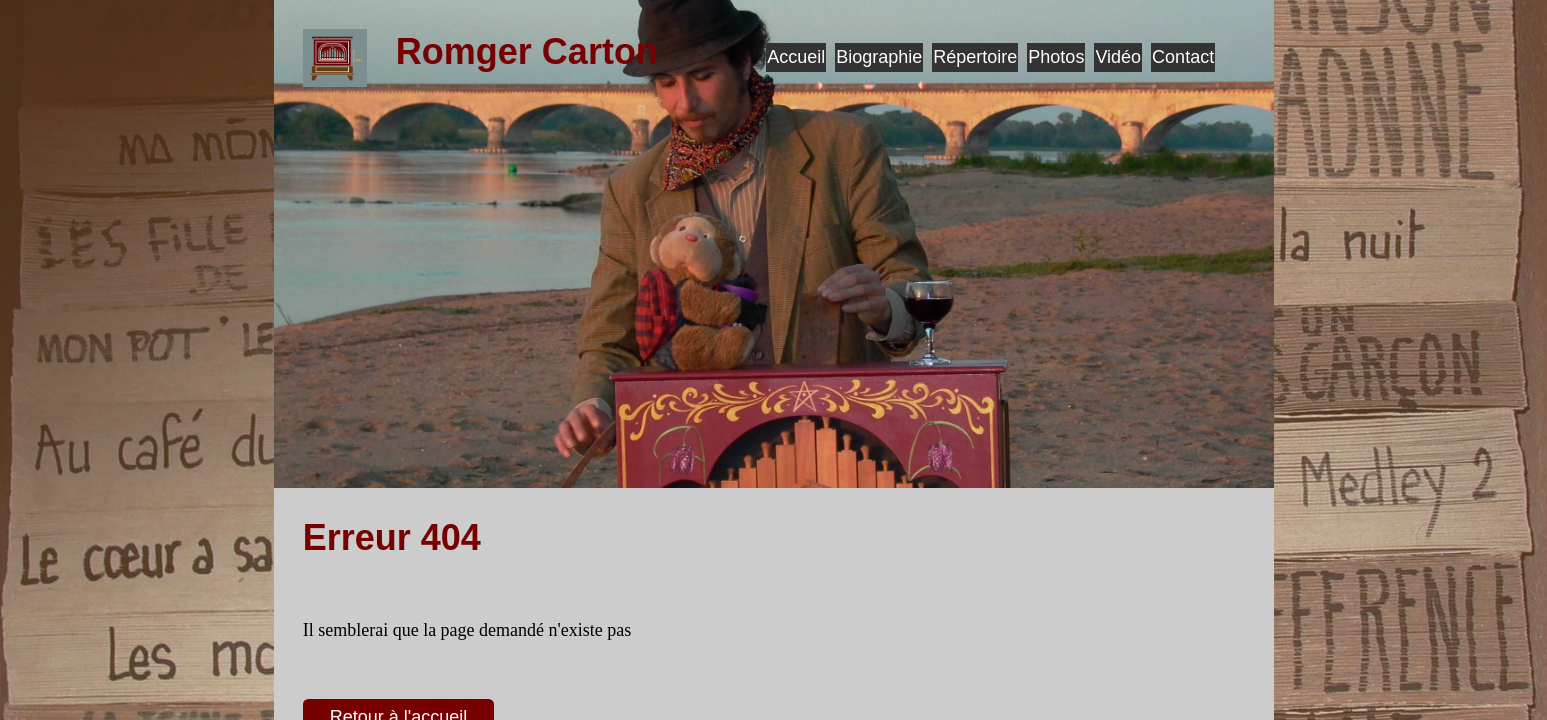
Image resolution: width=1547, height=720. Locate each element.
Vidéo (1118, 57)
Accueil (796, 57)
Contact (1183, 57)
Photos (1056, 57)
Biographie (879, 57)
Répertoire (975, 57)
